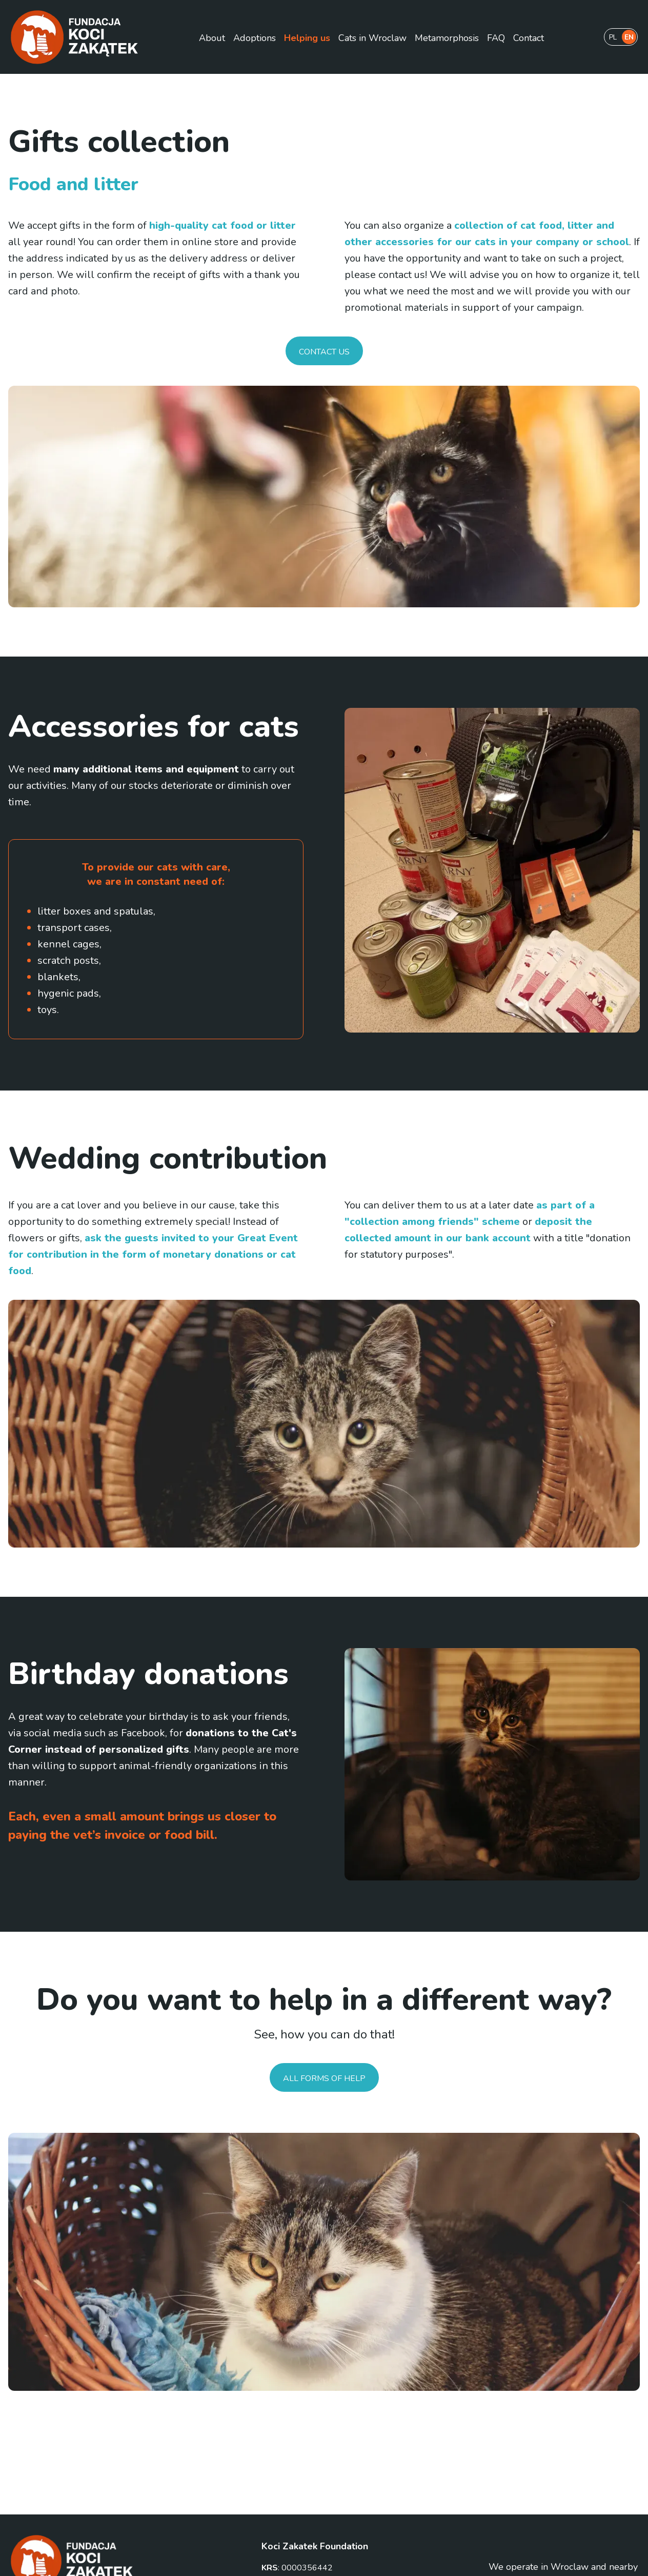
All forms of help (324, 2078)
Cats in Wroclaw (372, 38)
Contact (528, 38)
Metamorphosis (447, 38)
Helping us (307, 38)
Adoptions (254, 38)
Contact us (324, 352)
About (212, 38)
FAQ (496, 38)
